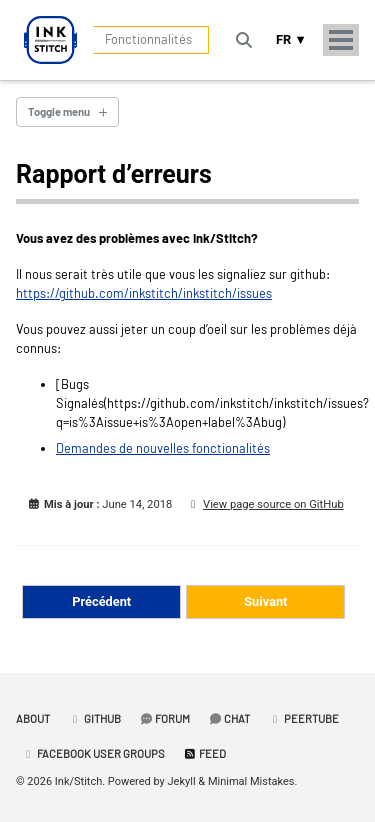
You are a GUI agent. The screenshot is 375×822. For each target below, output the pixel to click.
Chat (229, 718)
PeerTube (303, 718)
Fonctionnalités (148, 39)
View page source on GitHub (273, 504)
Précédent (101, 601)
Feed (204, 753)
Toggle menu (59, 111)
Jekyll (182, 781)
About (33, 718)
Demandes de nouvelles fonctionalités (163, 448)
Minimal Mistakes (251, 781)
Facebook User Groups (93, 753)
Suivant (265, 601)
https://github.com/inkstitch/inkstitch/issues (144, 293)
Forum (164, 718)
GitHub (94, 718)
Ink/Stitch (78, 781)
